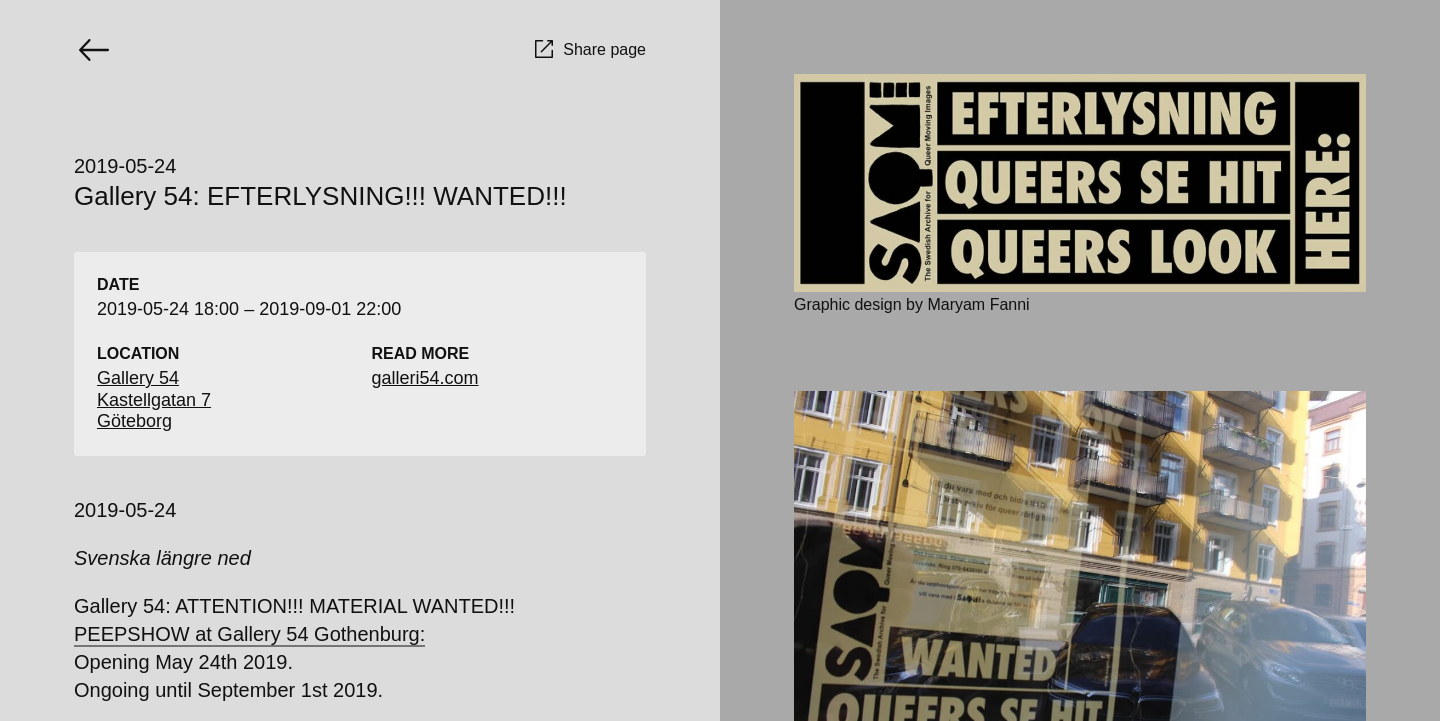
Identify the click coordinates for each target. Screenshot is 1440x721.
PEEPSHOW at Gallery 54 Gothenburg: (249, 634)
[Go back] (94, 50)
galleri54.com (425, 378)
